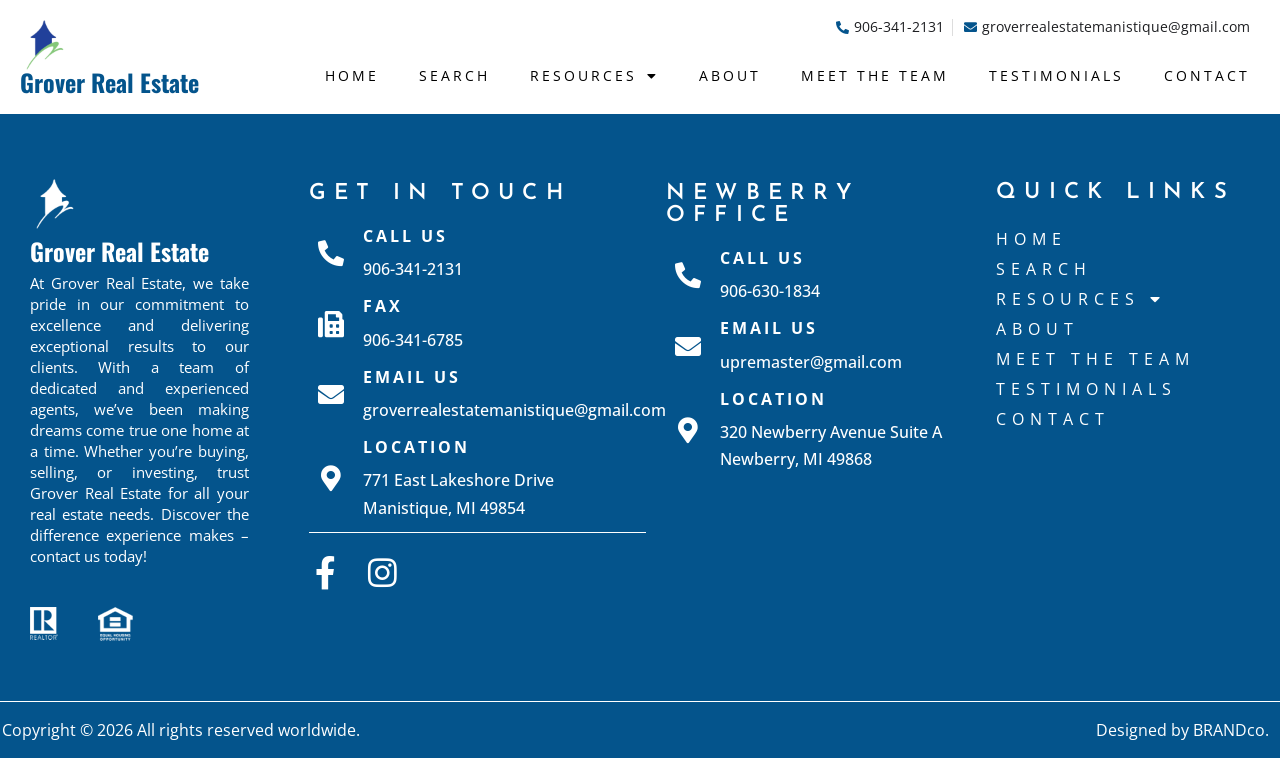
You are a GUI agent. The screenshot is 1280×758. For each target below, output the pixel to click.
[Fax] (331, 324)
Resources (594, 76)
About (730, 75)
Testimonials (1056, 75)
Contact (1207, 75)
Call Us (405, 236)
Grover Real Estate (109, 82)
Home (352, 75)
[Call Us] (331, 253)
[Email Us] (331, 394)
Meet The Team (875, 75)
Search (454, 75)
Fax (383, 306)
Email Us (412, 377)
